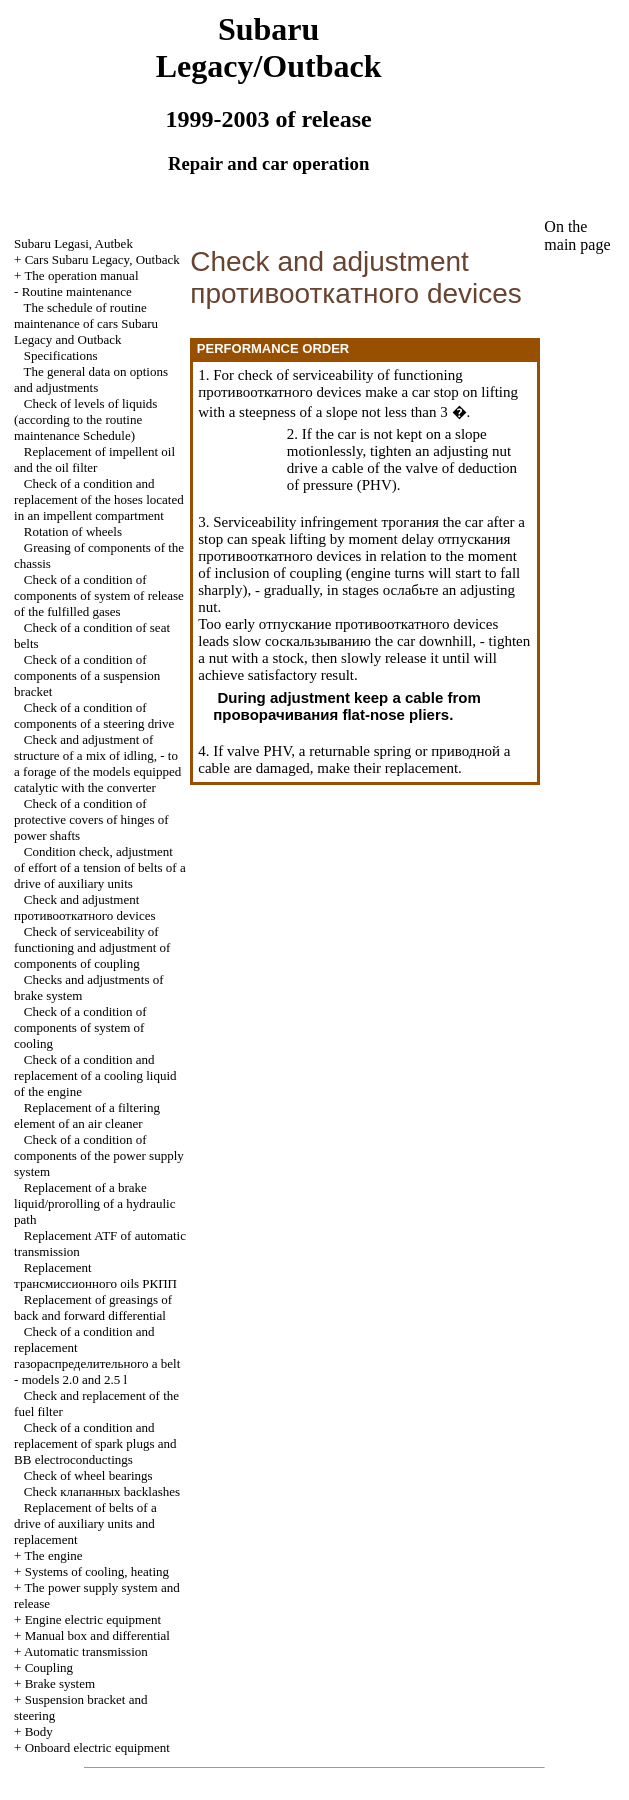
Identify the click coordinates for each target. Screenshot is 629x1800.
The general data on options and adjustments (91, 379)
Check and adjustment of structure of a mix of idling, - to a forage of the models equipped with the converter (97, 763)
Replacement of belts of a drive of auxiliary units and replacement (85, 1523)
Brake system (60, 1683)
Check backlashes (102, 1491)
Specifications (61, 355)
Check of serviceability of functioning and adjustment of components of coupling (92, 947)
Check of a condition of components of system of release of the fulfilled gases (99, 595)
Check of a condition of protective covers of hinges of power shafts (91, 819)
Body (39, 1731)
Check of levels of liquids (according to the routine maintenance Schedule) (85, 419)
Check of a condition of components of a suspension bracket (87, 675)
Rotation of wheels (73, 531)
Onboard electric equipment (97, 1747)
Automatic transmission (86, 1651)
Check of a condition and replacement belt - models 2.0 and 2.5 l (97, 1355)
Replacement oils (95, 1275)
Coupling (49, 1667)
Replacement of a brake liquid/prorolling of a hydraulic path (94, 1203)
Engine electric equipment (93, 1619)
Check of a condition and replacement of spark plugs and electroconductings (95, 1443)
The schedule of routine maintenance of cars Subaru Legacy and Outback (86, 323)
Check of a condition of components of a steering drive (94, 715)
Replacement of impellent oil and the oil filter (94, 459)
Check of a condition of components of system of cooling (80, 1027)
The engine (53, 1555)
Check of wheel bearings (88, 1475)
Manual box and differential (97, 1635)
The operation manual (81, 275)
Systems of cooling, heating (97, 1571)
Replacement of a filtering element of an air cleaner (87, 1115)
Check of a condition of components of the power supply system (99, 1155)
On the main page (577, 235)
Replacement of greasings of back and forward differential (93, 1307)
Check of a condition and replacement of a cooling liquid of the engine (95, 1075)
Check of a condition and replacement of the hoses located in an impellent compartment (99, 499)
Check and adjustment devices (84, 907)
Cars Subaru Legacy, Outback (102, 259)
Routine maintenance (77, 291)
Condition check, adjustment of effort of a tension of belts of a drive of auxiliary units (100, 867)
